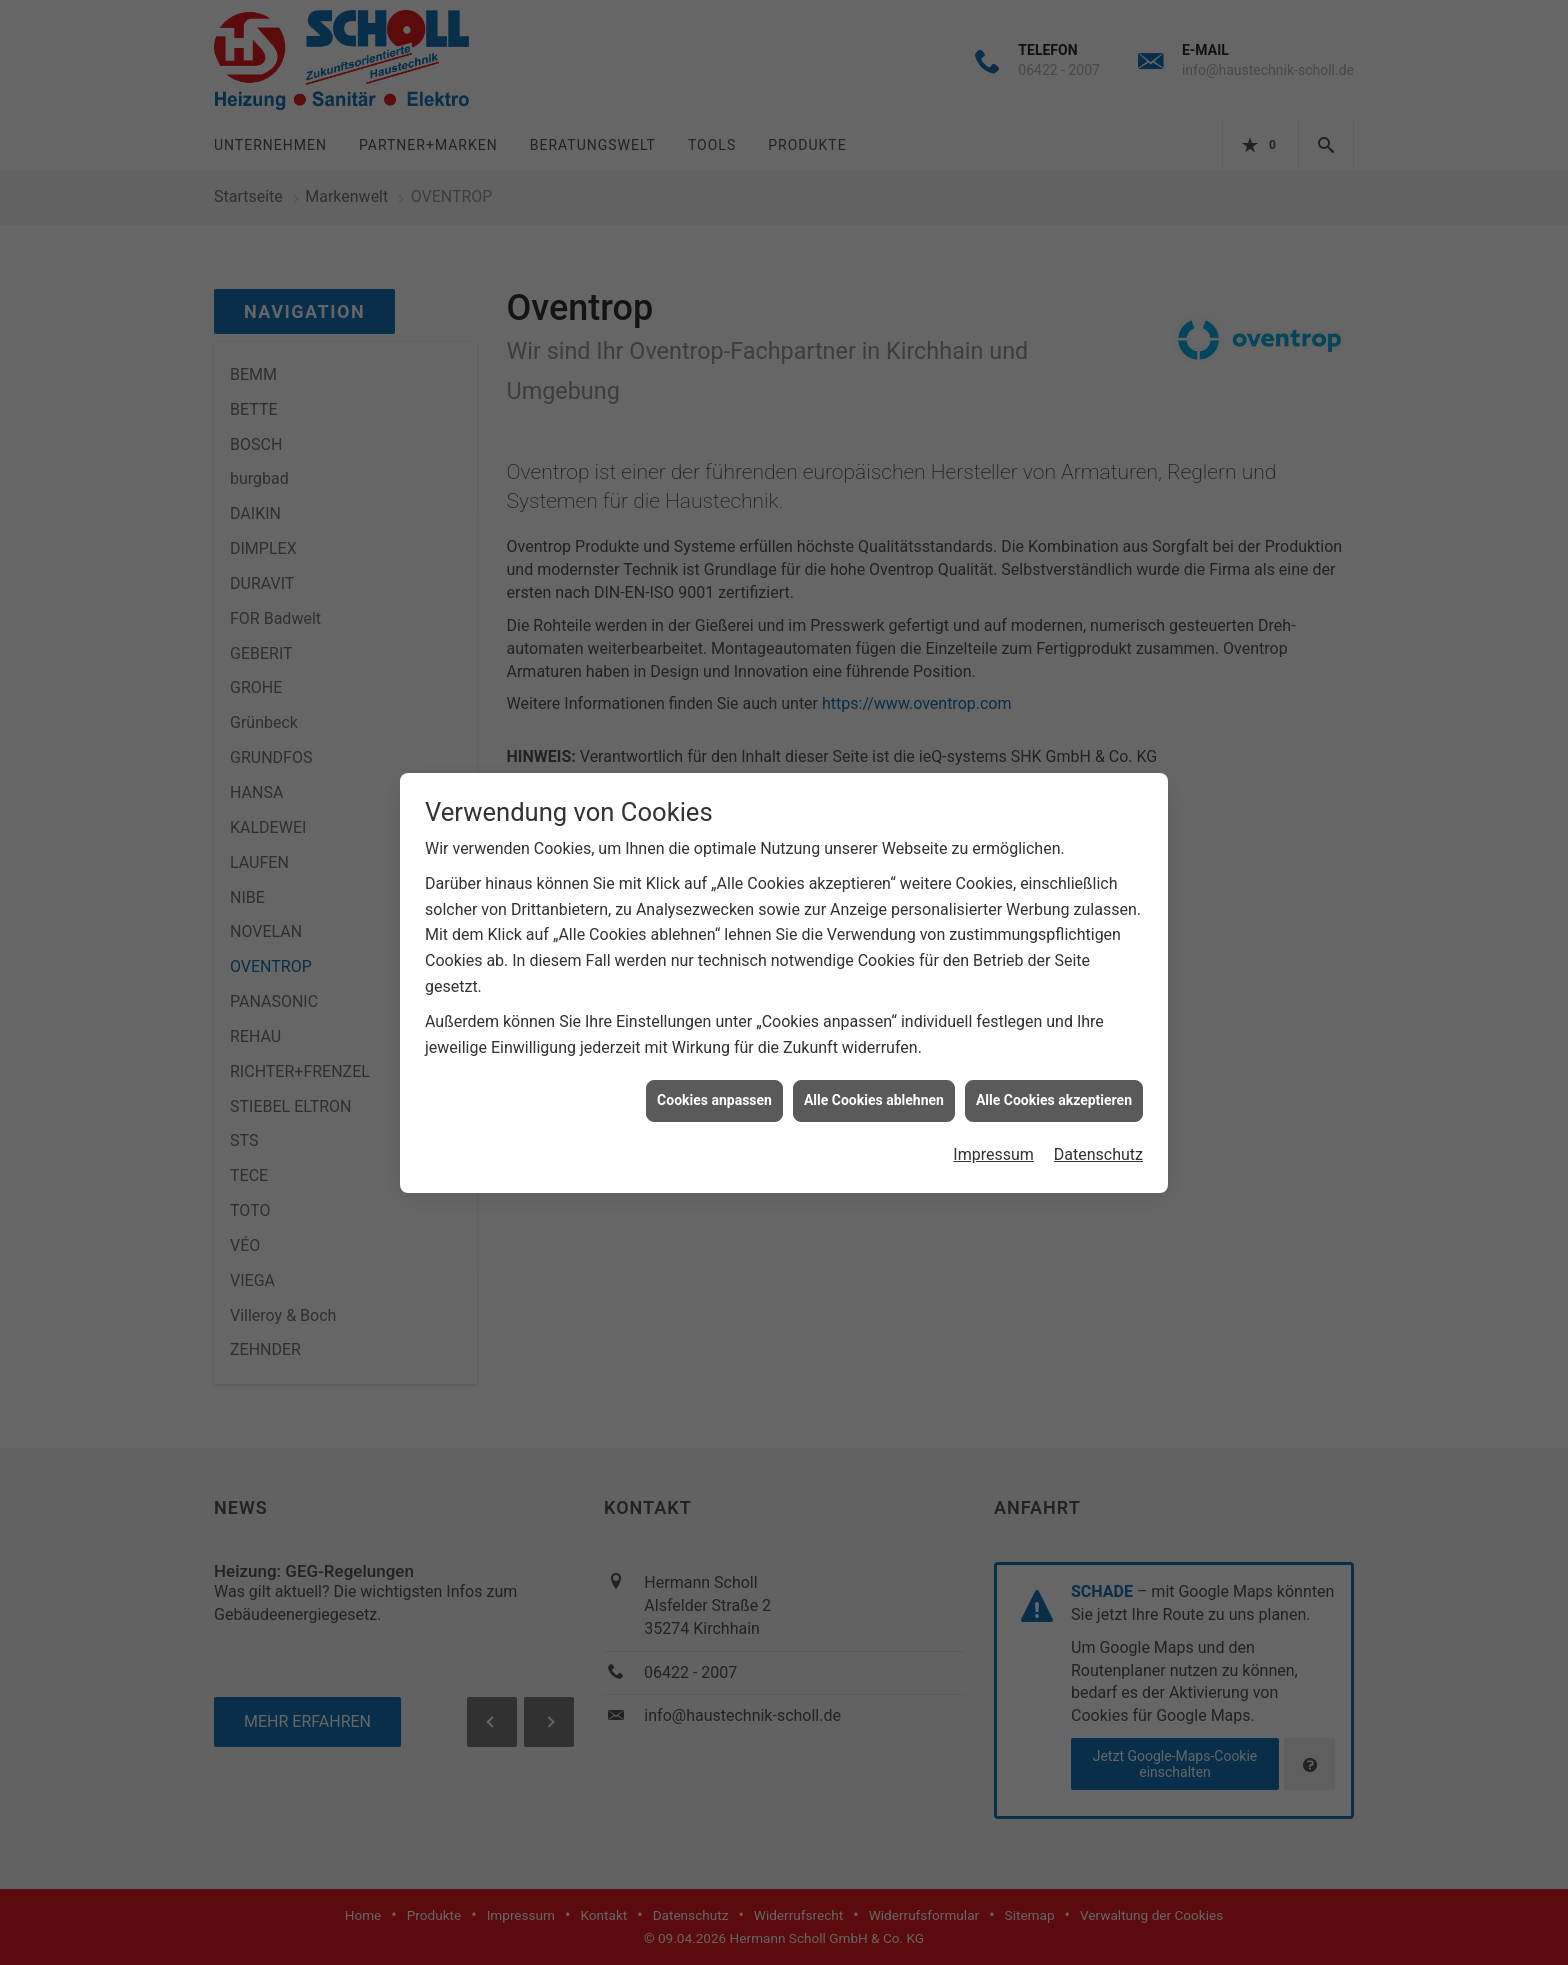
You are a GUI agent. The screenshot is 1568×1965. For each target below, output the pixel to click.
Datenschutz (1098, 1130)
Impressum (993, 1130)
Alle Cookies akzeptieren (1054, 1076)
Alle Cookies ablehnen (874, 1076)
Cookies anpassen (714, 1076)
